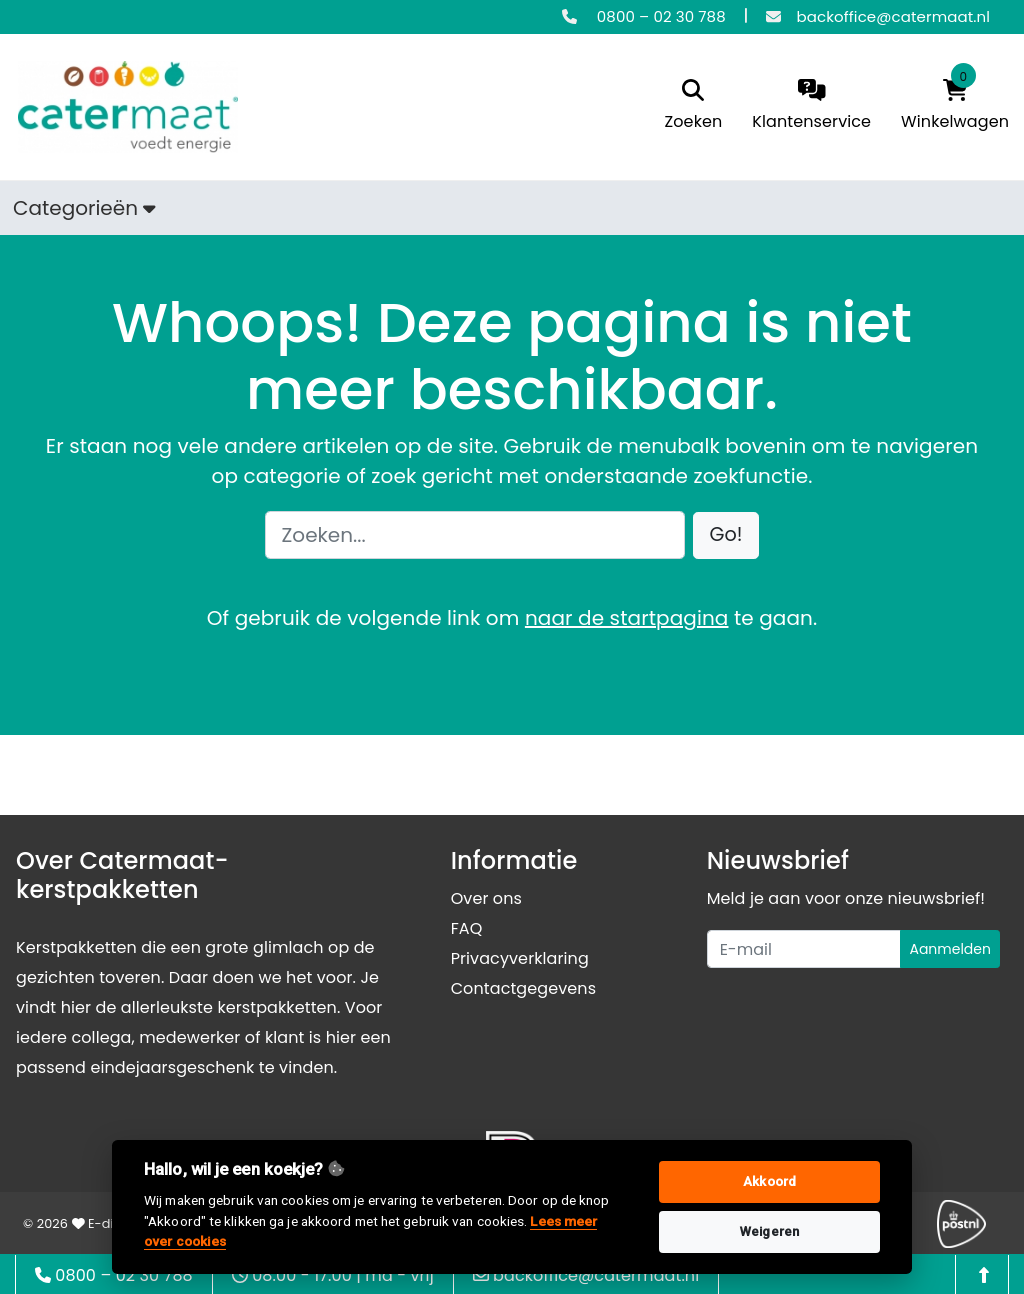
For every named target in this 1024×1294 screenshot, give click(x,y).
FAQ (467, 928)
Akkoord (769, 1181)
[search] (694, 106)
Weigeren (769, 1231)
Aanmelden (950, 949)
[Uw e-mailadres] (804, 949)
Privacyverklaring (520, 958)
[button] (726, 535)
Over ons (486, 898)
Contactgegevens (523, 988)
